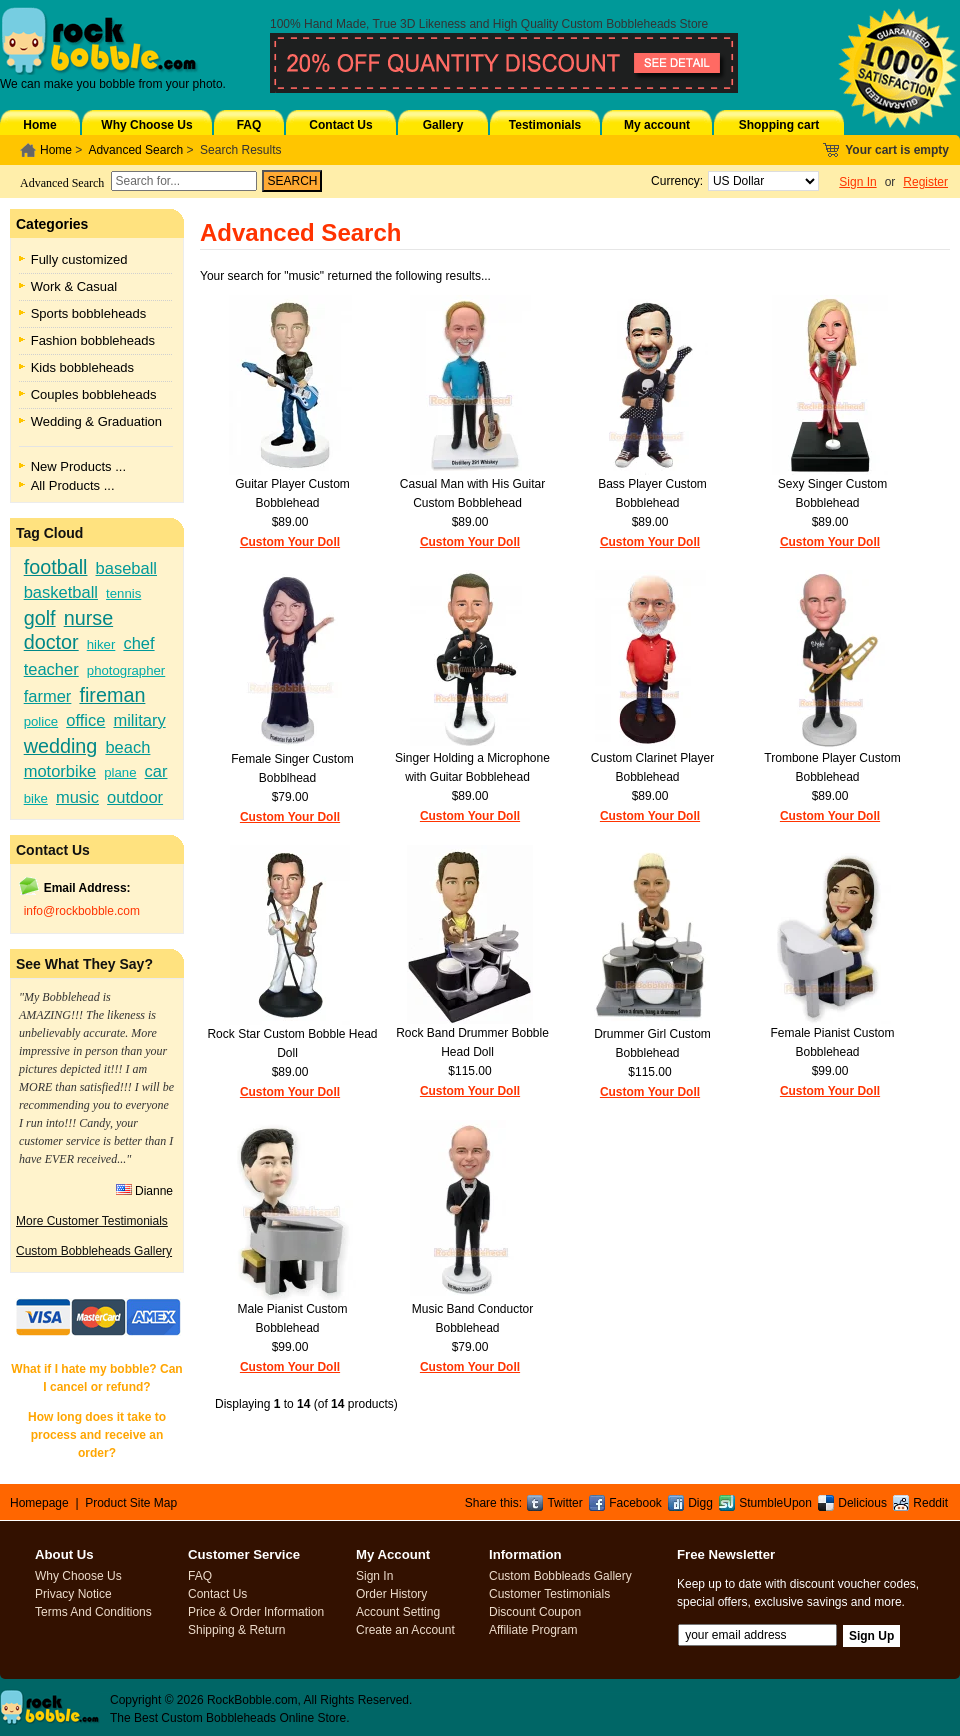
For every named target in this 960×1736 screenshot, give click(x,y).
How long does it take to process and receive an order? (97, 1435)
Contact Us (340, 125)
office (85, 720)
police (41, 721)
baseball (126, 568)
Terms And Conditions (93, 1612)
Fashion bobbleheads (93, 340)
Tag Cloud (49, 533)
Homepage (39, 1503)
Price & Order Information (256, 1612)
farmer (48, 696)
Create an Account (405, 1630)
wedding (61, 746)
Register (925, 182)
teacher (51, 669)
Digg (700, 1503)
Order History (391, 1594)
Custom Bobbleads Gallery (560, 1576)
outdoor (135, 797)
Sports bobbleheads (89, 313)
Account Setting (398, 1612)
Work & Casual (74, 286)
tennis (123, 593)
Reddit (930, 1503)
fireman (112, 695)
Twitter (564, 1503)
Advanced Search (135, 150)
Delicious (862, 1503)
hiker (101, 644)
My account (657, 125)
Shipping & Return (236, 1630)
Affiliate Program (533, 1630)
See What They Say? (84, 964)
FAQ (249, 125)
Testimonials (545, 125)
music (77, 797)
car (156, 771)
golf (40, 618)
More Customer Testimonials (92, 1221)
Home (39, 125)
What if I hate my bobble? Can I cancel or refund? (96, 1378)
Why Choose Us (146, 125)
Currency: (673, 181)
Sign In (857, 182)
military (139, 720)
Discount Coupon (535, 1612)
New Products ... (78, 466)
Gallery (443, 125)
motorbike (60, 771)
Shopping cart (779, 125)
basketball (61, 592)
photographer (126, 670)
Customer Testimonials (549, 1594)
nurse (88, 618)
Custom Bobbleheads (619, 24)
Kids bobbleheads (82, 367)
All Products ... (73, 485)
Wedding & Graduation (96, 421)
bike (36, 798)
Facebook (635, 1503)
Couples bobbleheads (94, 394)
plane (120, 772)
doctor (51, 642)
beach (127, 747)
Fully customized (79, 259)
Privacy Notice (73, 1594)
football (56, 567)
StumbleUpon (775, 1503)
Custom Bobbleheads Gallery (94, 1251)
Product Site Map (131, 1503)
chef (138, 643)
